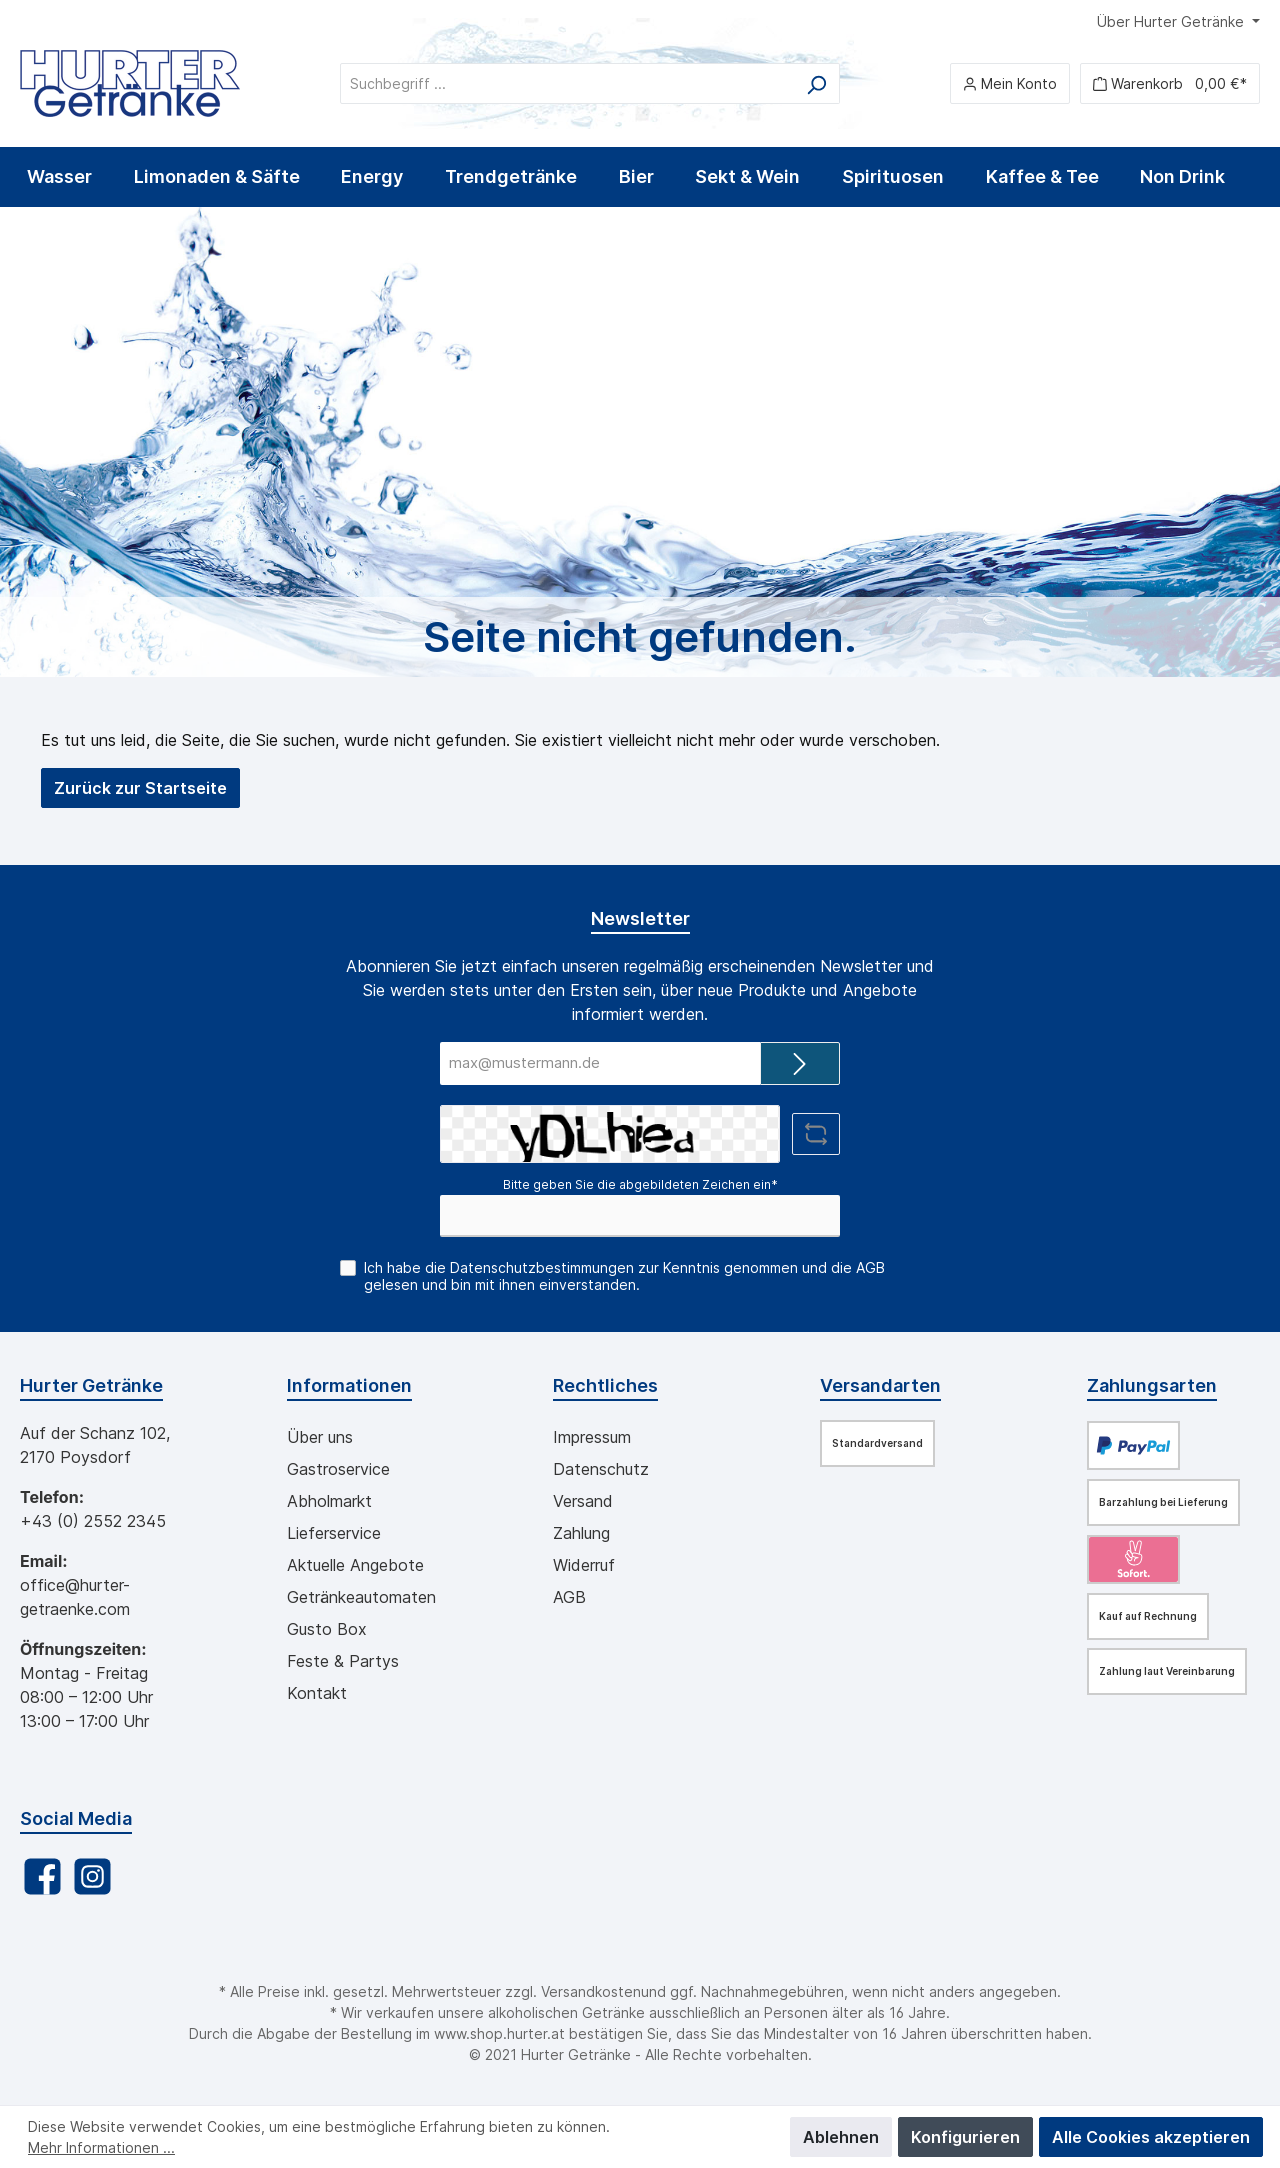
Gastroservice (338, 1469)
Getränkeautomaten (361, 1597)
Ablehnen (841, 2137)
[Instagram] (92, 1876)
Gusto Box (327, 1629)
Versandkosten (591, 1991)
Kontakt (317, 1693)
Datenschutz (601, 1469)
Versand (583, 1501)
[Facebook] (42, 1876)
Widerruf (584, 1565)
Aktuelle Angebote (355, 1565)
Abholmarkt (329, 1501)
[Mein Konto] (1010, 83)
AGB (870, 1267)
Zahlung (581, 1533)
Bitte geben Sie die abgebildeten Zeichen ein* (640, 1184)
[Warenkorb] (1170, 83)
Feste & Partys (343, 1661)
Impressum (592, 1437)
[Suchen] (816, 83)
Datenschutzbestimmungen (542, 1267)
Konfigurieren (965, 2137)
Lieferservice (334, 1533)
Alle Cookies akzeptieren (1151, 2137)
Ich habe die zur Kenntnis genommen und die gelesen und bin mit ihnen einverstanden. (624, 1276)
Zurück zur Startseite (140, 788)
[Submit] (800, 1063)
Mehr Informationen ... (101, 2147)
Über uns (320, 1437)
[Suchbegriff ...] (567, 83)
